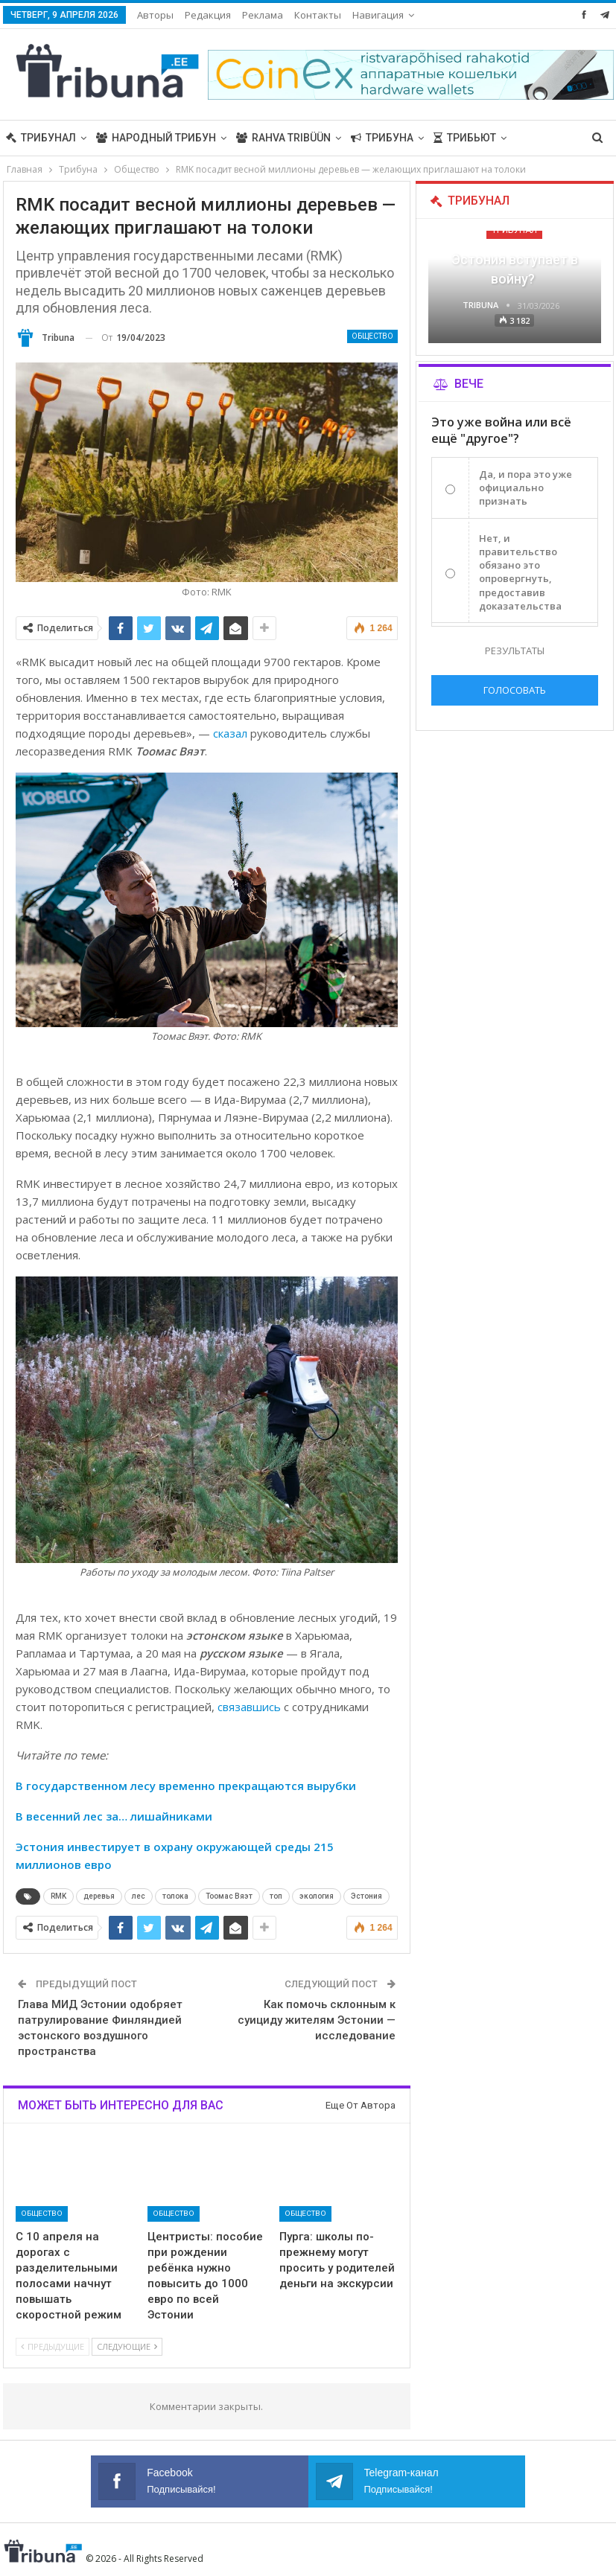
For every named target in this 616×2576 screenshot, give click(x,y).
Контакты (317, 15)
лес (138, 1896)
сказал (230, 733)
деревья (99, 1896)
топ (276, 1896)
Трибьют (465, 138)
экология (316, 1896)
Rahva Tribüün (283, 138)
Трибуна (382, 138)
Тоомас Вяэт (229, 1896)
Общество (372, 336)
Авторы (155, 15)
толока (175, 1896)
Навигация (378, 15)
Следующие (127, 2346)
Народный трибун (156, 138)
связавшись (249, 1706)
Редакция (208, 15)
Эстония (366, 1896)
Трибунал (41, 138)
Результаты (514, 650)
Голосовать (514, 690)
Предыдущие (52, 2346)
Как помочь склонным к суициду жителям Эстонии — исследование (317, 2020)
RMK (58, 1896)
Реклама (262, 15)
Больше (538, 138)
